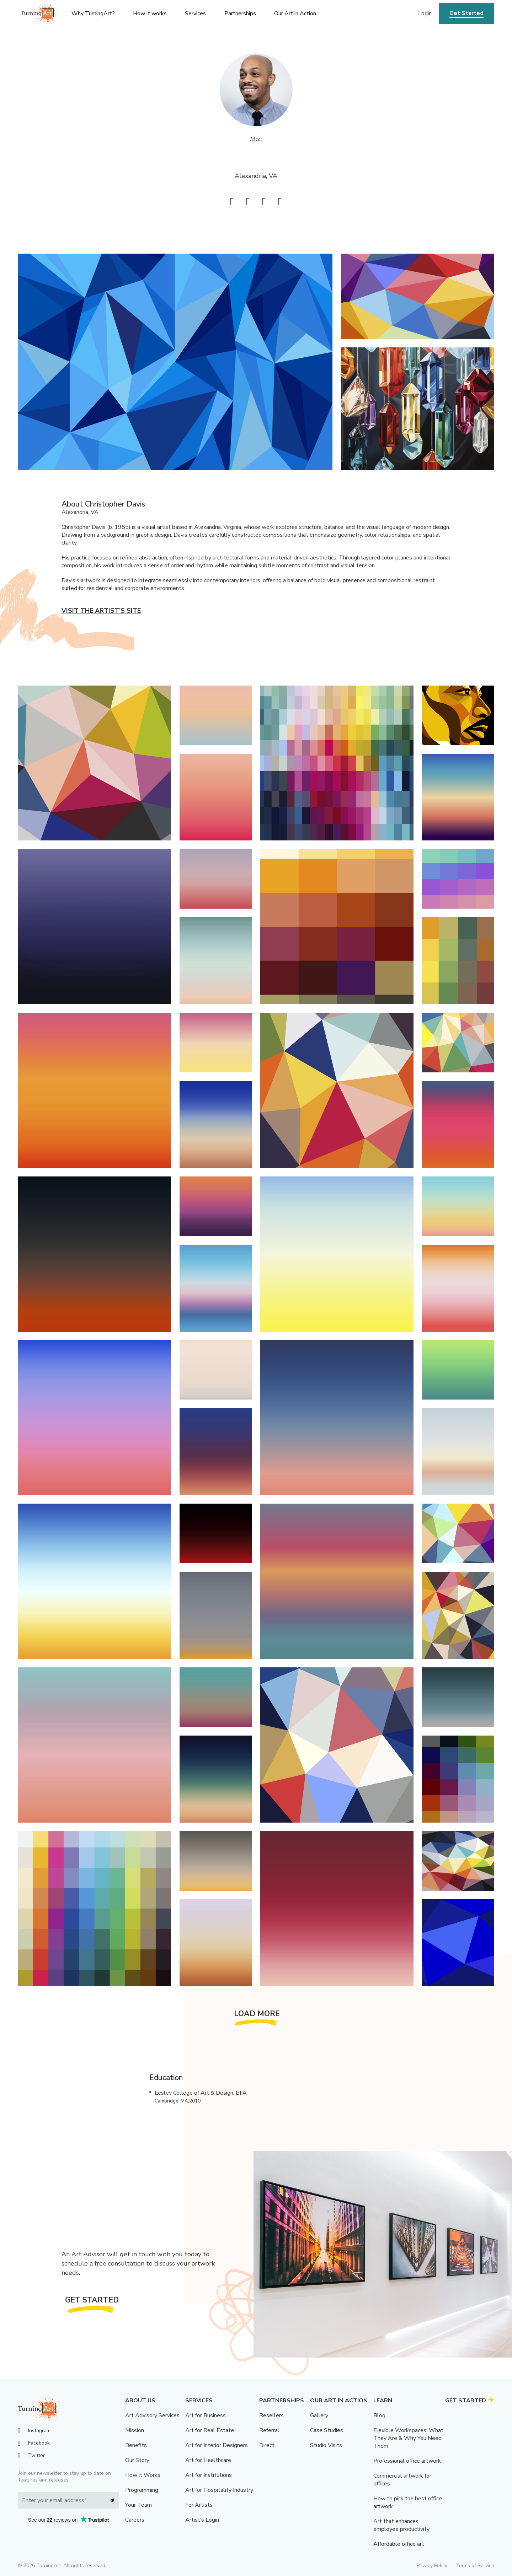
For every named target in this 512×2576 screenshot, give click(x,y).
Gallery (319, 2415)
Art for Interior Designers (216, 2445)
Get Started (466, 13)
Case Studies (326, 2430)
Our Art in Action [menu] (295, 13)
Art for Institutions (208, 2475)
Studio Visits (326, 2445)
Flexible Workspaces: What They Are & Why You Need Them (408, 2438)
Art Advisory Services (152, 2415)
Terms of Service (475, 2565)
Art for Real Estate (209, 2430)
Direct (266, 2445)
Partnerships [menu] (240, 13)
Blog (379, 2415)
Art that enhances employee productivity (401, 2525)
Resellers (271, 2415)
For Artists (199, 2505)
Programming (141, 2490)
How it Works (142, 2475)
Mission (134, 2430)
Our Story (137, 2460)
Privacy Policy (432, 2565)
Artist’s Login (202, 2520)
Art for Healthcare (208, 2460)
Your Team (138, 2505)
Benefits (136, 2445)
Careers (134, 2520)
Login (425, 13)
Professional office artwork (407, 2461)
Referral (269, 2430)
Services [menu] (195, 13)
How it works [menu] (150, 13)
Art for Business (205, 2415)
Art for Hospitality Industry (219, 2490)
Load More (257, 2014)
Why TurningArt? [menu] (93, 13)
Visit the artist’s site (101, 610)
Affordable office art (398, 2544)
